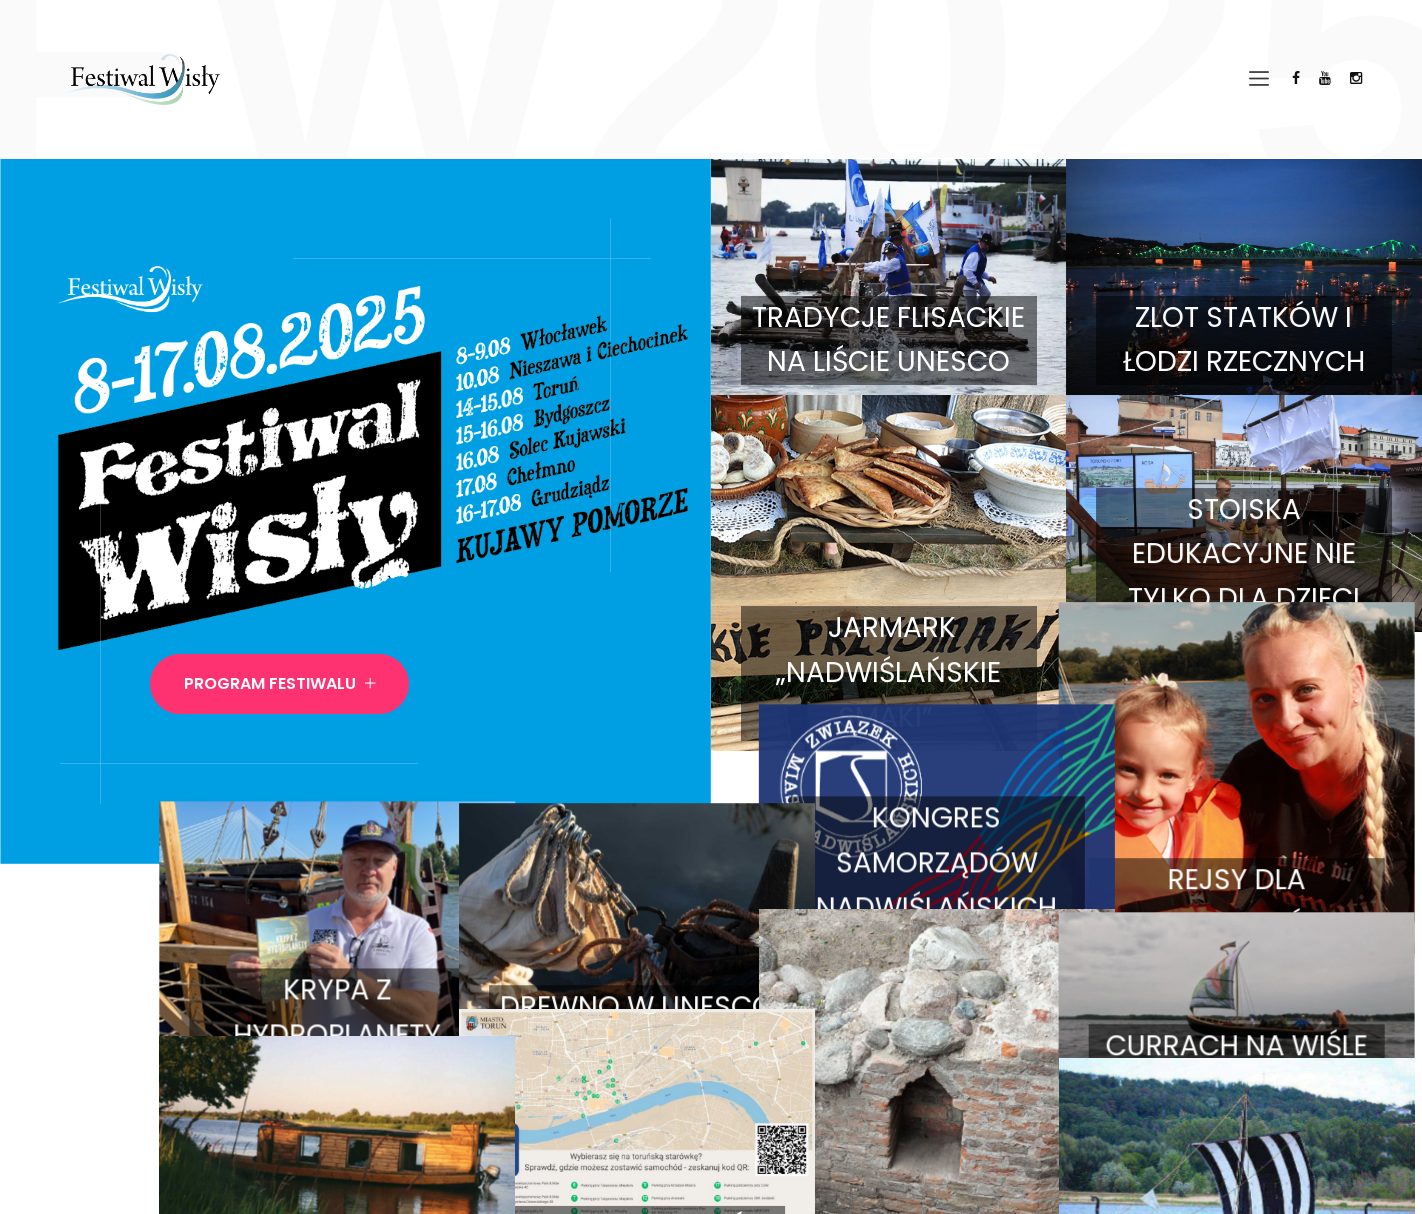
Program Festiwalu (279, 683)
